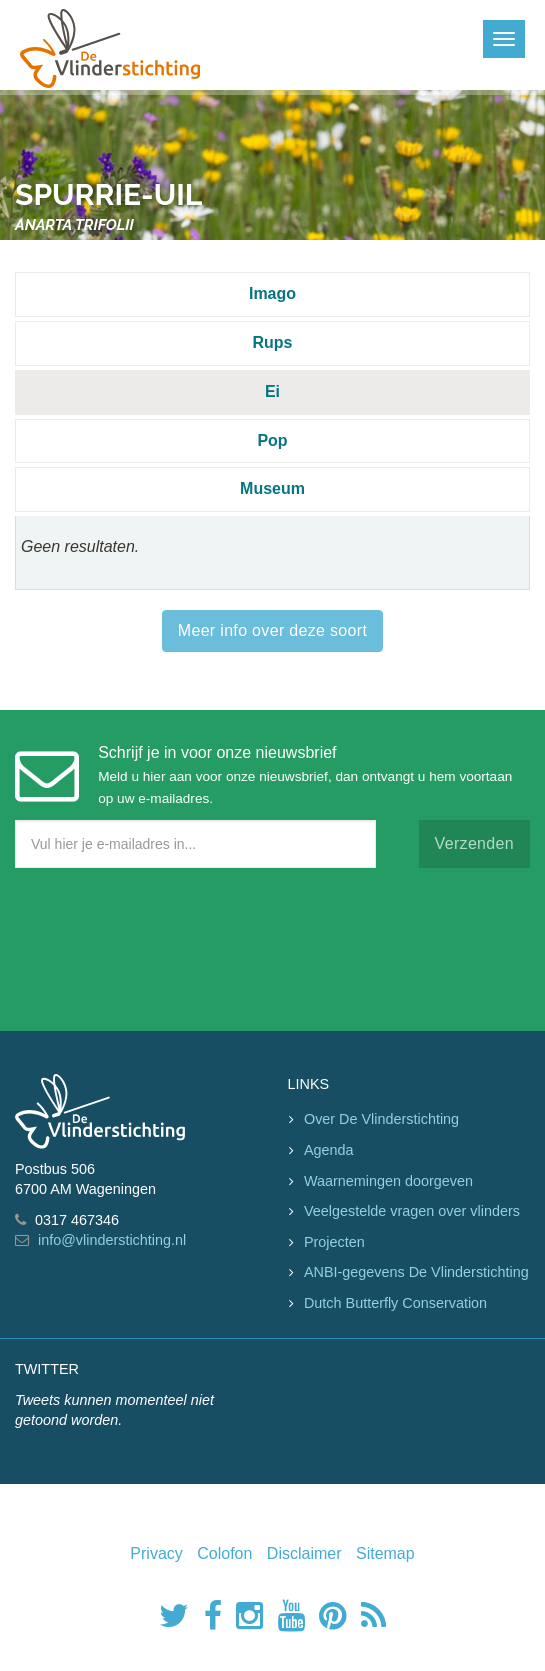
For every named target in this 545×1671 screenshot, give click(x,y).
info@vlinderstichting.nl (112, 1240)
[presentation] (167, 945)
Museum (272, 488)
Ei (272, 391)
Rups (273, 342)
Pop (272, 440)
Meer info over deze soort (272, 630)
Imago (272, 293)
